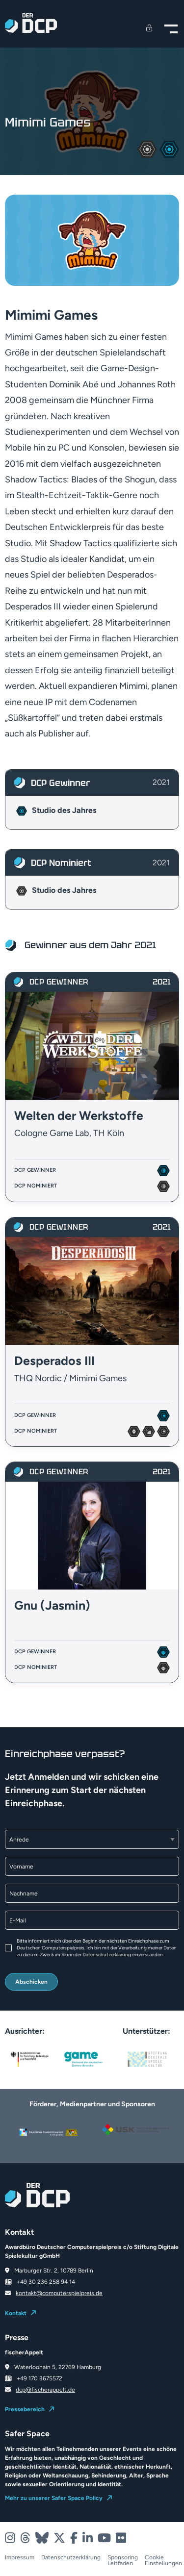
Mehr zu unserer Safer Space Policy (54, 2498)
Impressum (19, 2557)
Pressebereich (25, 2409)
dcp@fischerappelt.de (45, 2389)
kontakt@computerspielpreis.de (59, 2293)
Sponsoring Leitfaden (122, 2560)
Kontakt (15, 2313)
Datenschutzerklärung (106, 1954)
